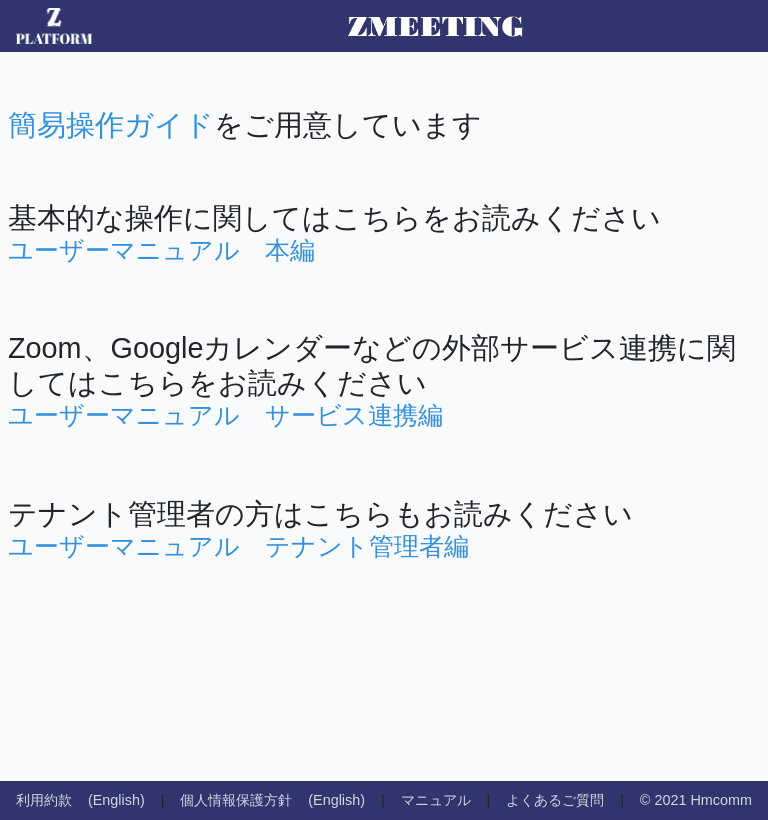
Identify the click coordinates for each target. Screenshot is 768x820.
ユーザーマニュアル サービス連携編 (225, 415)
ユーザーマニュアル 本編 (161, 250)
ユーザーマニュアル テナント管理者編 (238, 546)
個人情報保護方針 (236, 800)
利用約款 (44, 800)
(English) (116, 800)
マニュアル (436, 800)
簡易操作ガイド (111, 125)
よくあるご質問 (555, 800)
